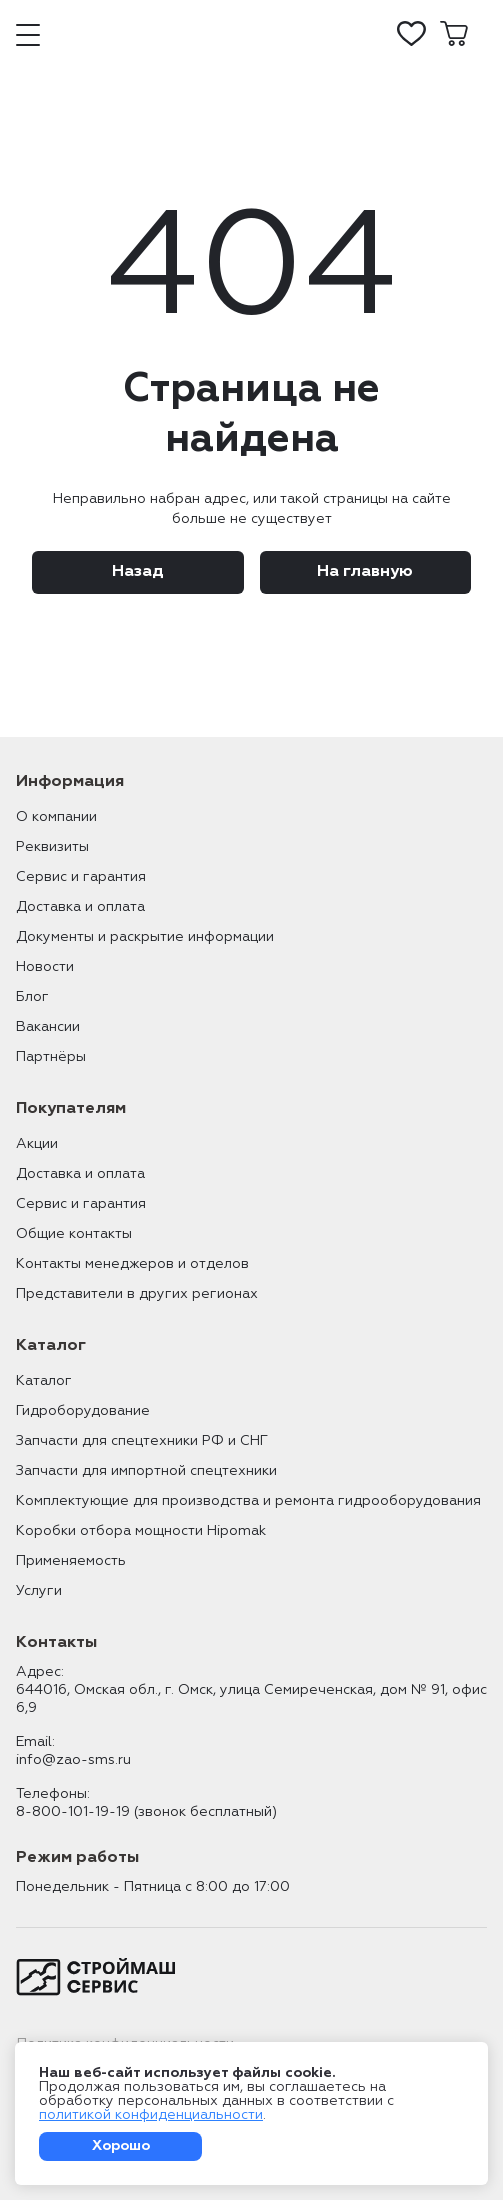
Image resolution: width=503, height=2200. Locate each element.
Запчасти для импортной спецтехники (146, 1471)
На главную (365, 572)
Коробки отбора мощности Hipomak (141, 1531)
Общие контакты (74, 1234)
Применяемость (71, 1561)
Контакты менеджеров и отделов (132, 1264)
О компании (56, 817)
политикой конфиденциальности (151, 2115)
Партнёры (51, 1057)
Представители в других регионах (137, 1294)
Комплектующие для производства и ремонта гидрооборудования (248, 1501)
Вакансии (48, 1027)
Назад (138, 572)
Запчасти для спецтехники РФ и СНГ (142, 1441)
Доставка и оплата (80, 907)
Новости (45, 967)
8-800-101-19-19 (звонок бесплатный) (146, 1812)
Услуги (39, 1591)
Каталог (44, 1381)
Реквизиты (52, 847)
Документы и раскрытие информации (145, 937)
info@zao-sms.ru (73, 1760)
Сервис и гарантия (81, 877)
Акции (37, 1144)
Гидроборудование (83, 1411)
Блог (32, 997)
